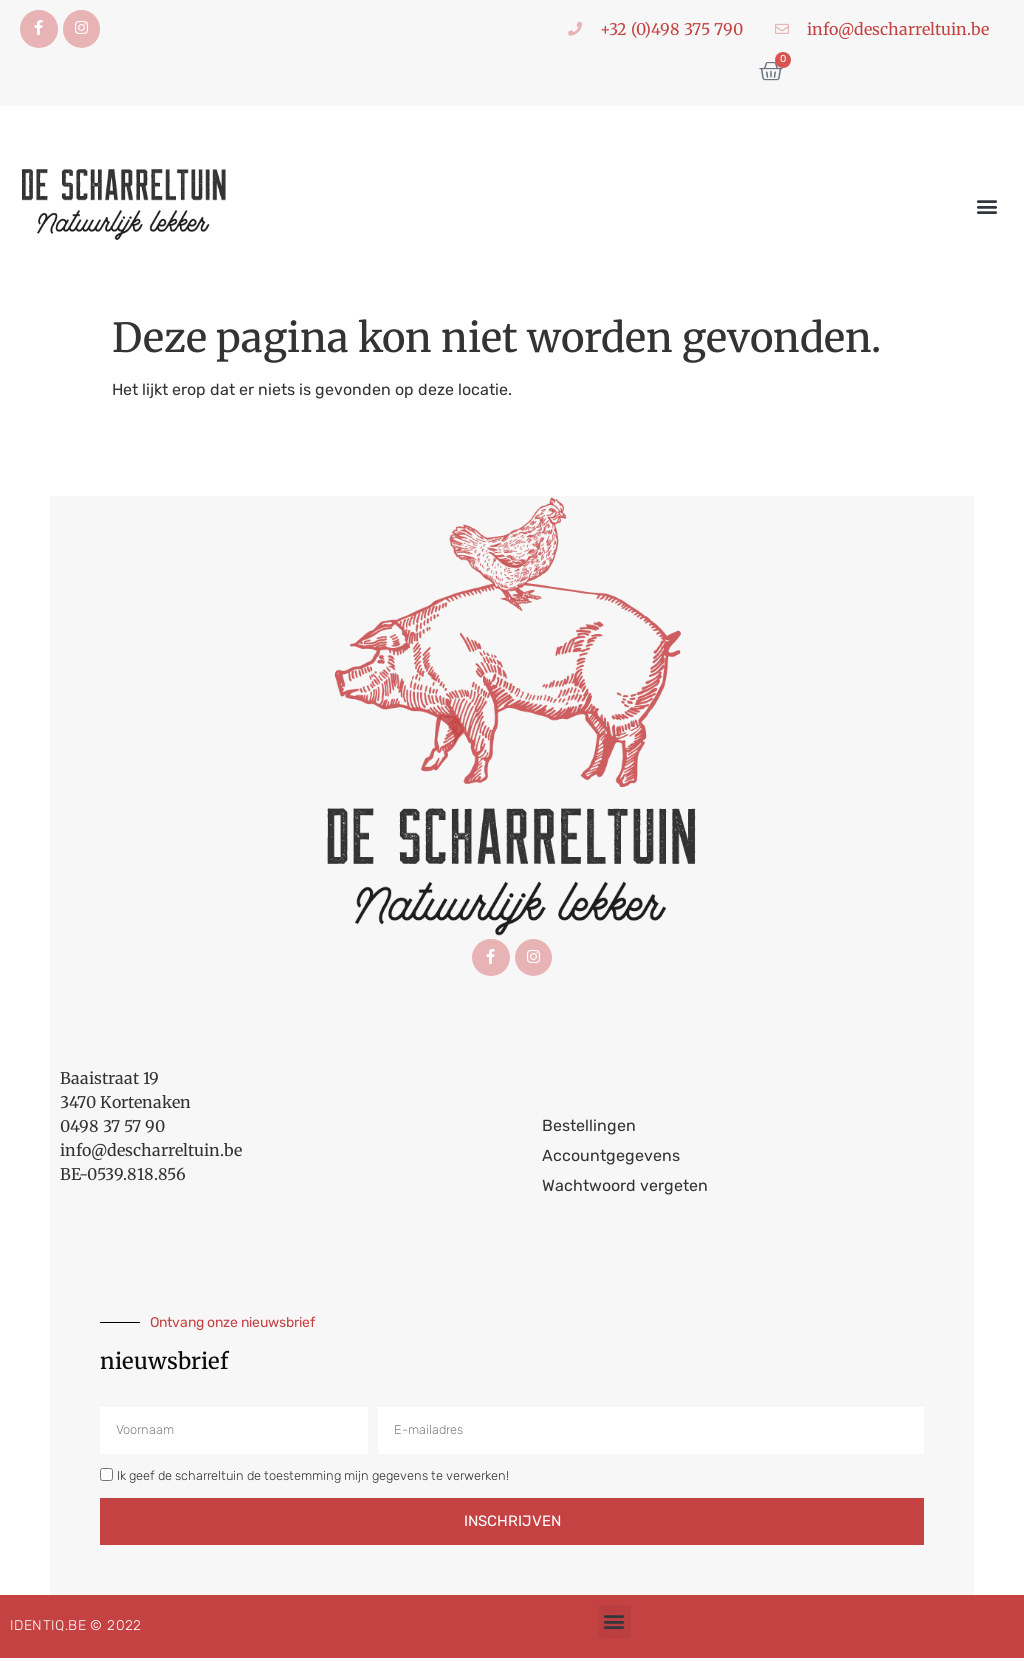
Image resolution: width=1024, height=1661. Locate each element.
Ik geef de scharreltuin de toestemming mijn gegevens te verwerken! (313, 1478)
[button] (987, 207)
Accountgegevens (611, 1158)
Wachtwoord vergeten (625, 1188)
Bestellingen (589, 1128)
